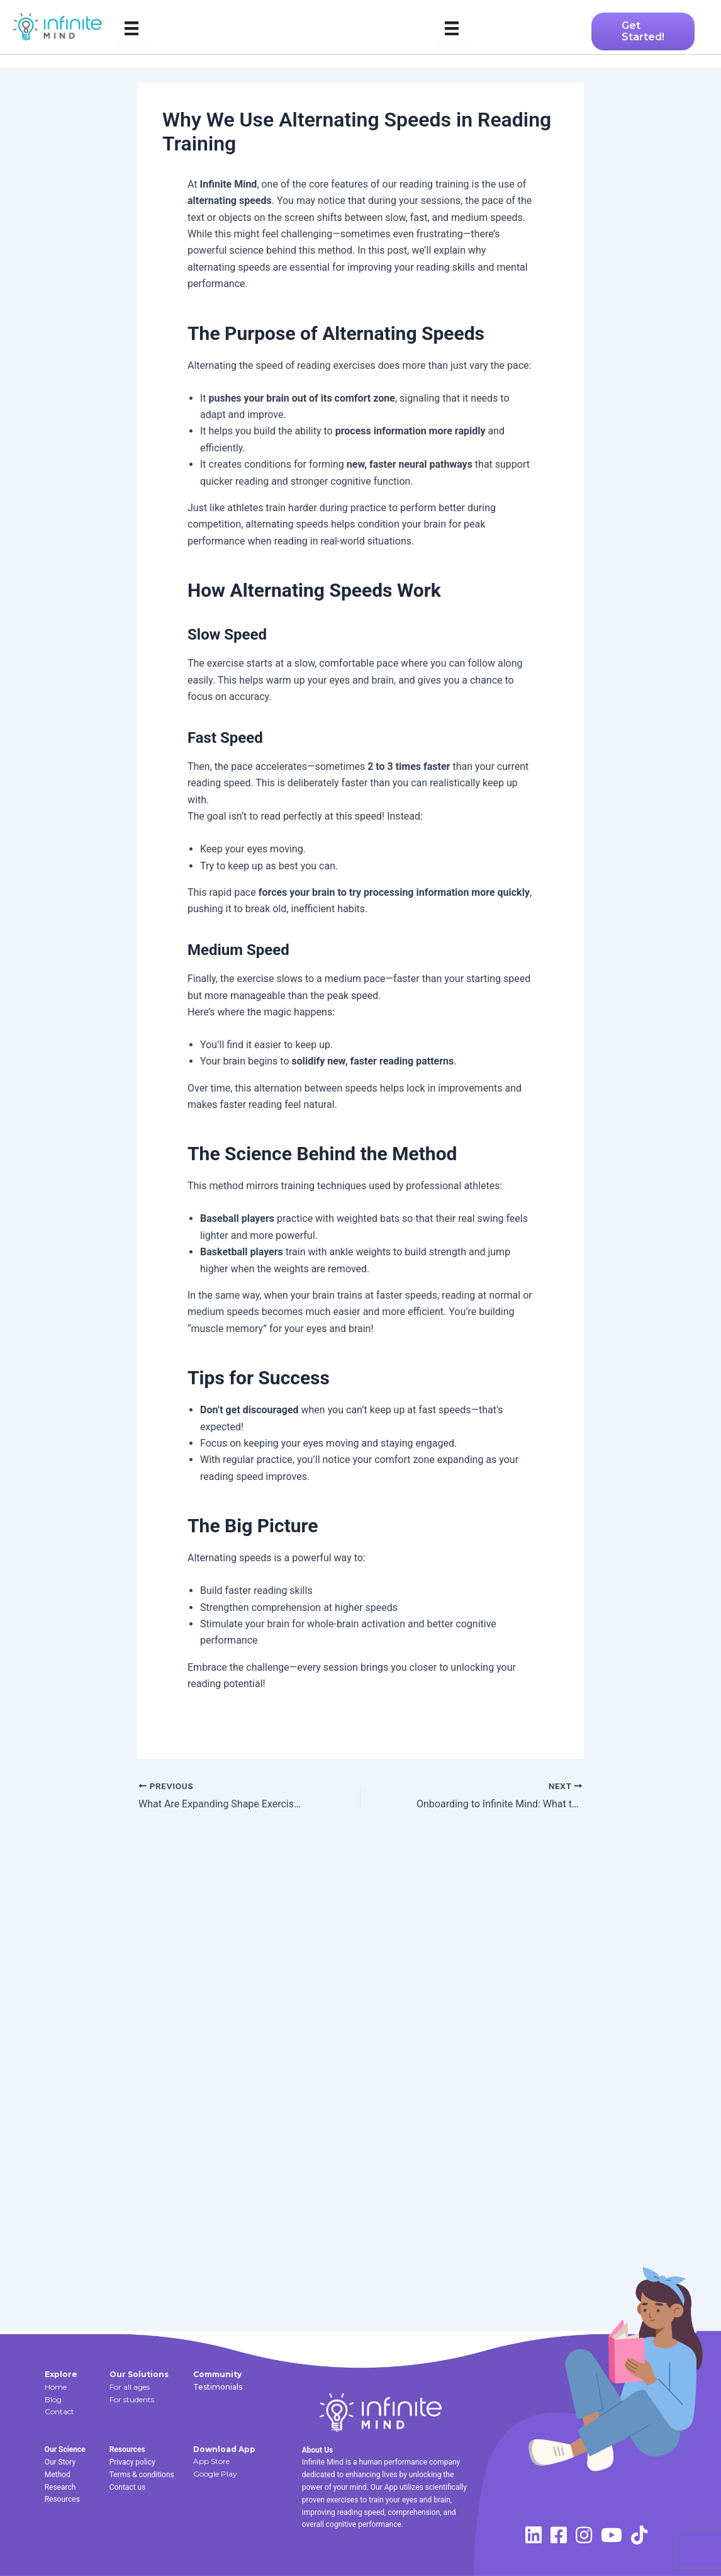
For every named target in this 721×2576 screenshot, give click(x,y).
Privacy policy (132, 2462)
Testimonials (217, 2387)
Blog (53, 2399)
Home (56, 2387)
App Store (211, 2461)
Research (60, 2487)
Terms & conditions (141, 2474)
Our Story (60, 2462)
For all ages (129, 2387)
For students (131, 2399)
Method (57, 2474)
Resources (62, 2499)
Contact (59, 2411)
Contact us (127, 2487)
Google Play (215, 2473)
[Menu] (131, 28)
